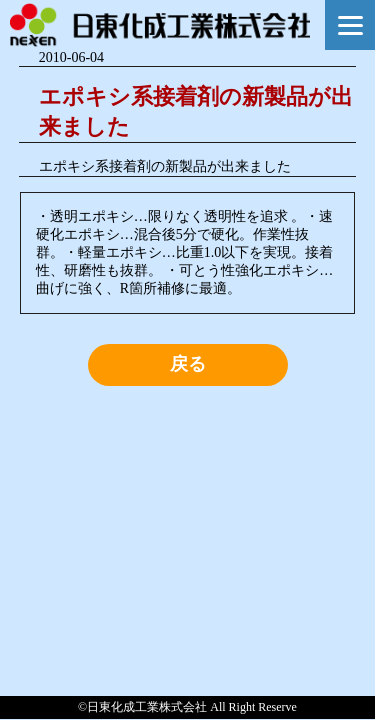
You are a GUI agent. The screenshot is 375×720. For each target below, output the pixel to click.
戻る (188, 364)
